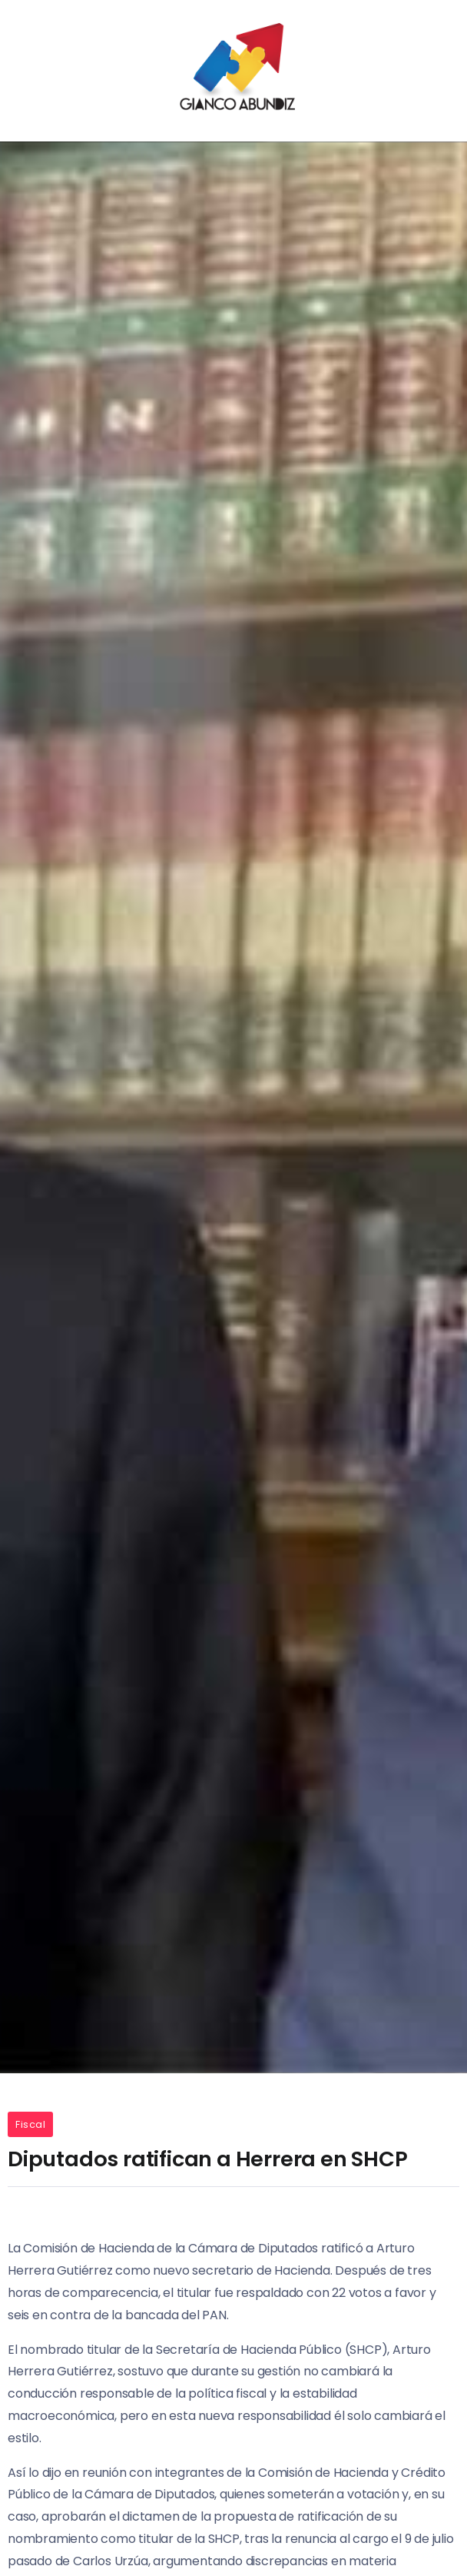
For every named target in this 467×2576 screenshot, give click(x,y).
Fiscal (30, 2124)
